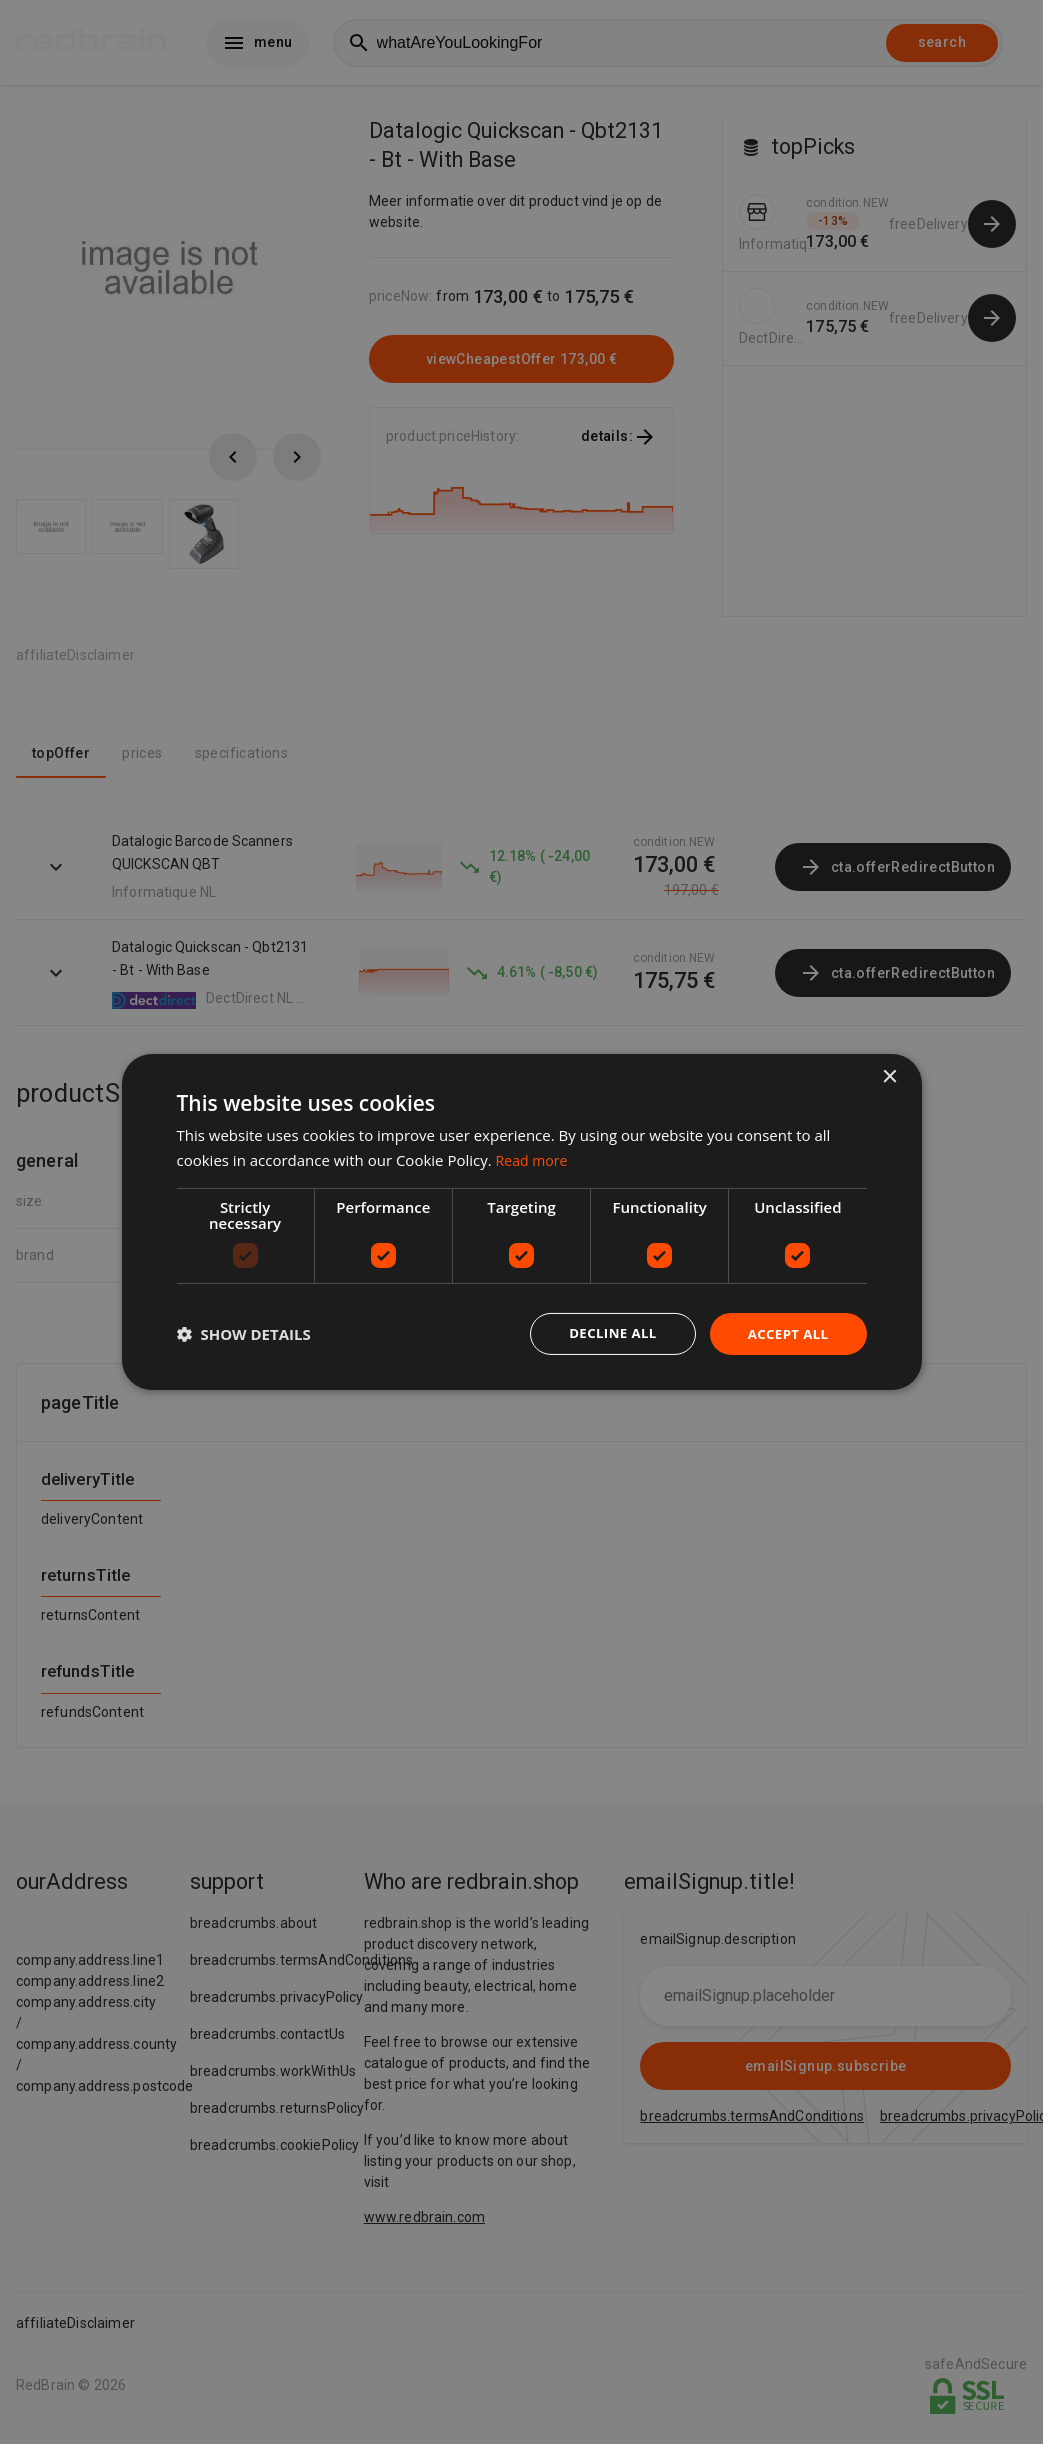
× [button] (889, 1076)
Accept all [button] (785, 1333)
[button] (244, 1334)
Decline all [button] (606, 1333)
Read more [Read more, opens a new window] (534, 1159)
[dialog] (522, 1222)
